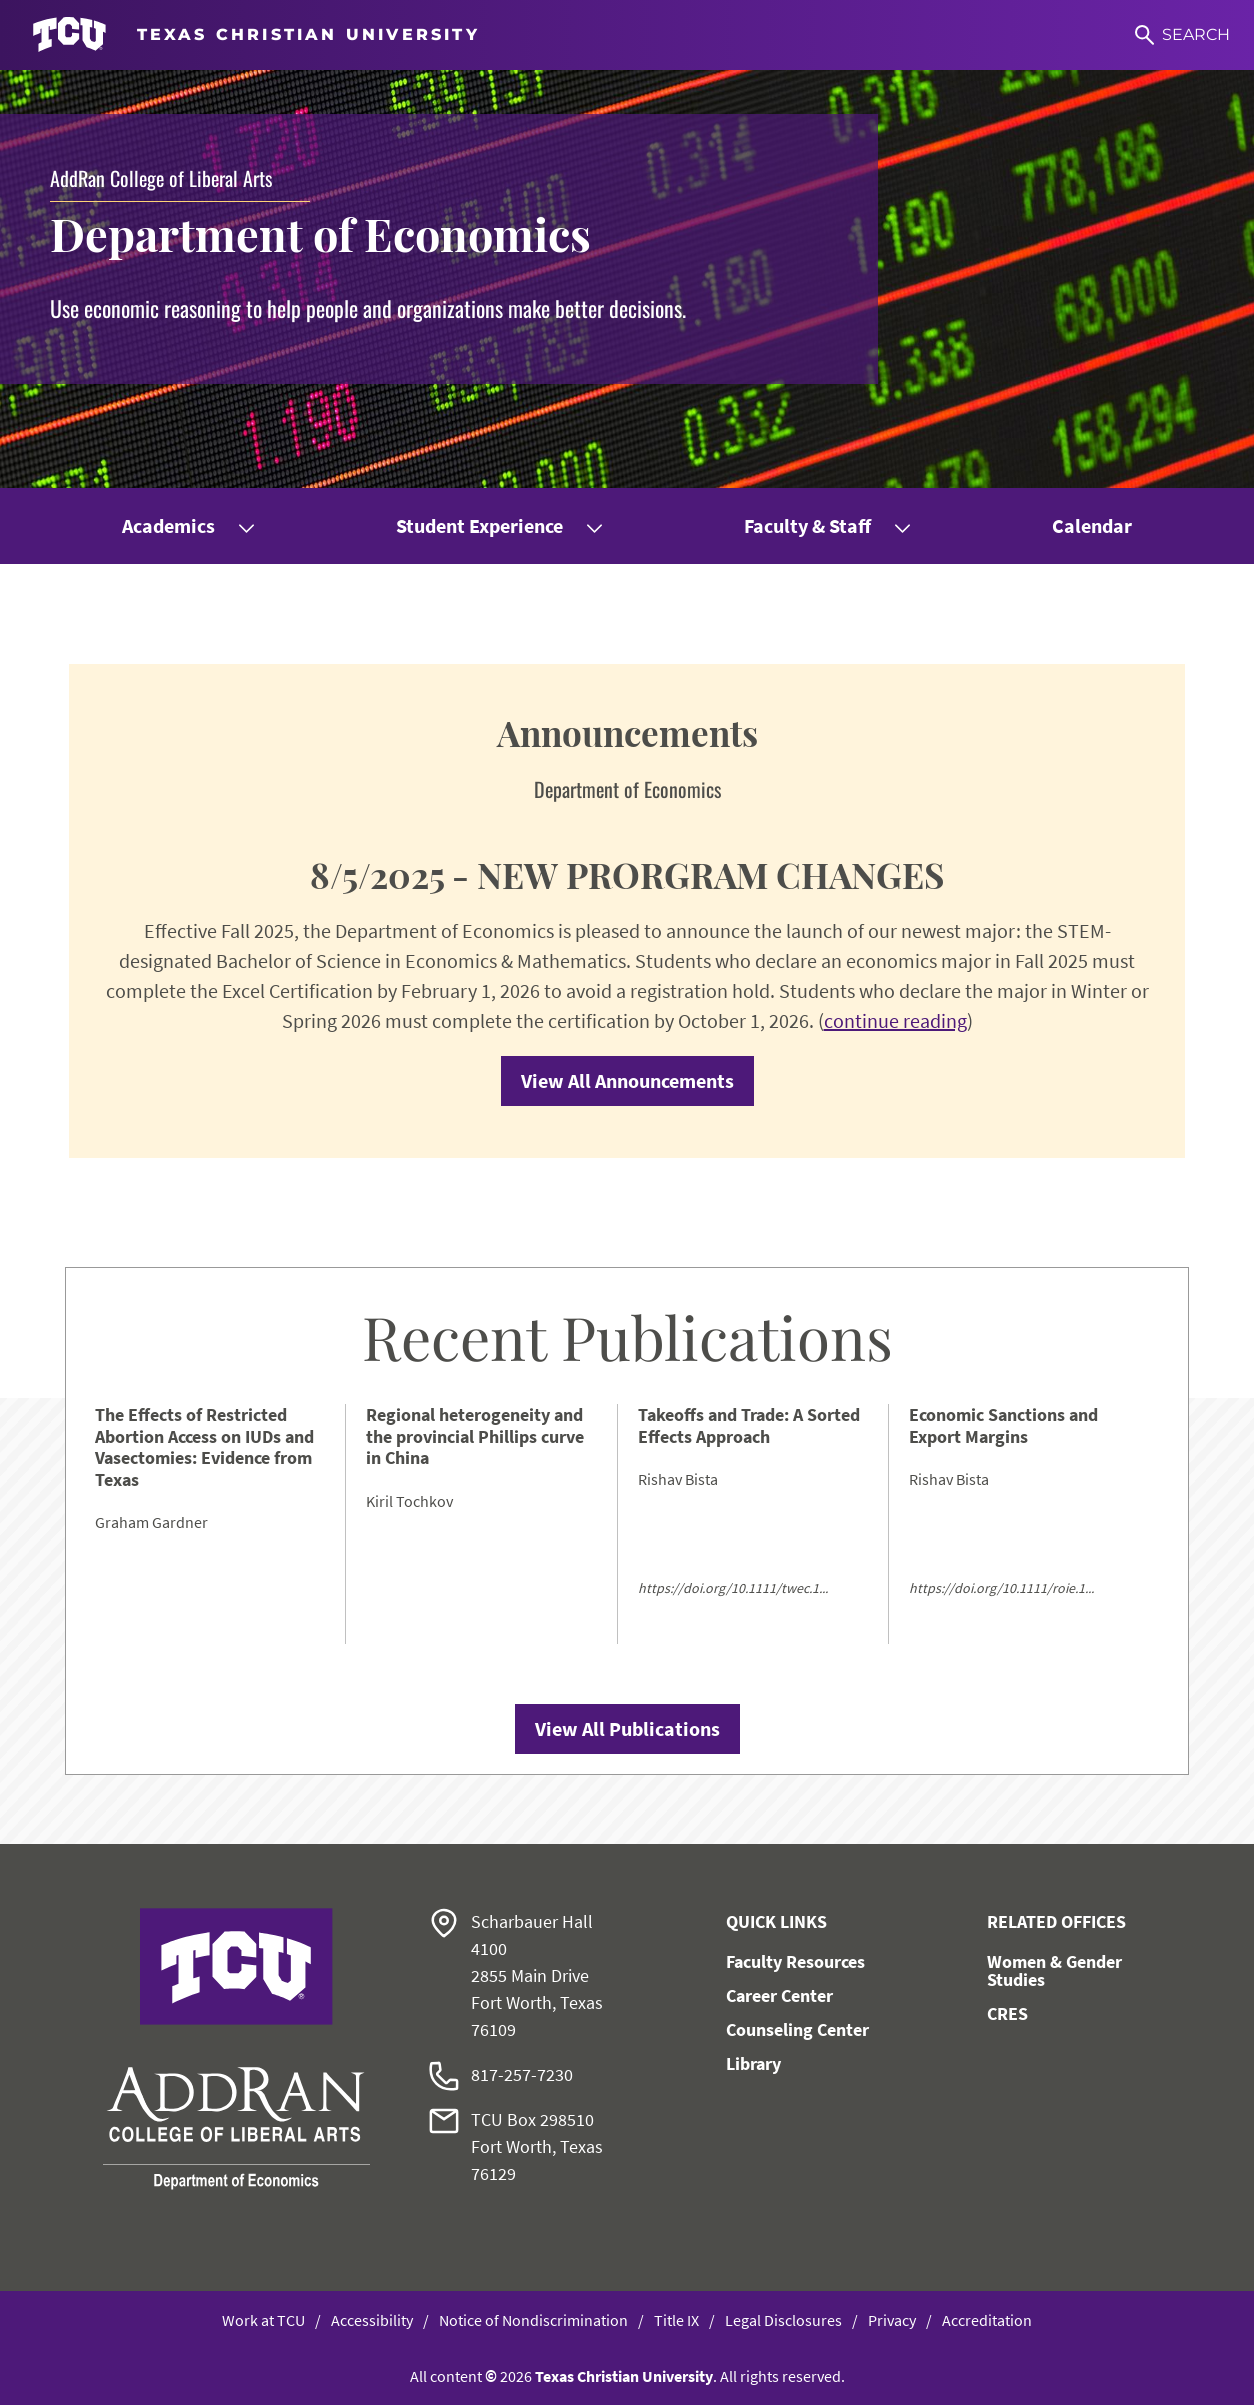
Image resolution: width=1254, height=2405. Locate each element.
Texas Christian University (624, 2376)
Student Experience (479, 525)
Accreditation (987, 2320)
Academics (168, 525)
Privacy (892, 2320)
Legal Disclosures (783, 2320)
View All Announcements (627, 1080)
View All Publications (627, 1728)
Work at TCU (263, 2320)
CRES (1007, 2013)
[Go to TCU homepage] (256, 35)
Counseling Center (797, 2029)
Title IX (676, 2320)
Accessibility (372, 2320)
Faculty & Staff (807, 525)
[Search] (1182, 35)
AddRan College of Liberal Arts (161, 178)
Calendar (1092, 525)
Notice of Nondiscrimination (533, 2320)
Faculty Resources (795, 1961)
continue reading (895, 1020)
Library (753, 2063)
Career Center (779, 1995)
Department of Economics (320, 233)
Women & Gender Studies (1054, 1970)
